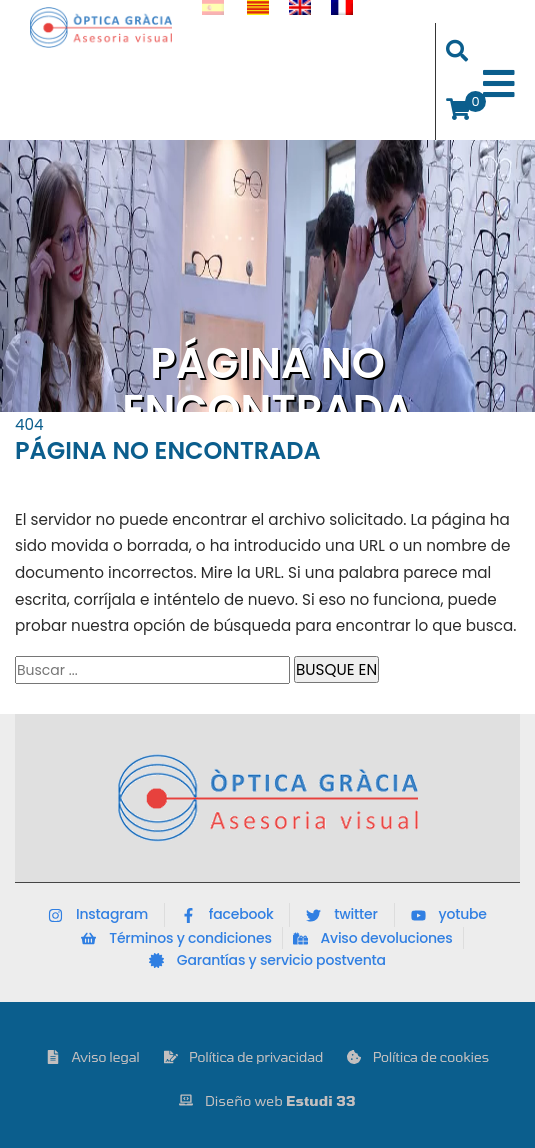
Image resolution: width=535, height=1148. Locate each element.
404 (29, 424)
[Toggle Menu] (499, 84)
